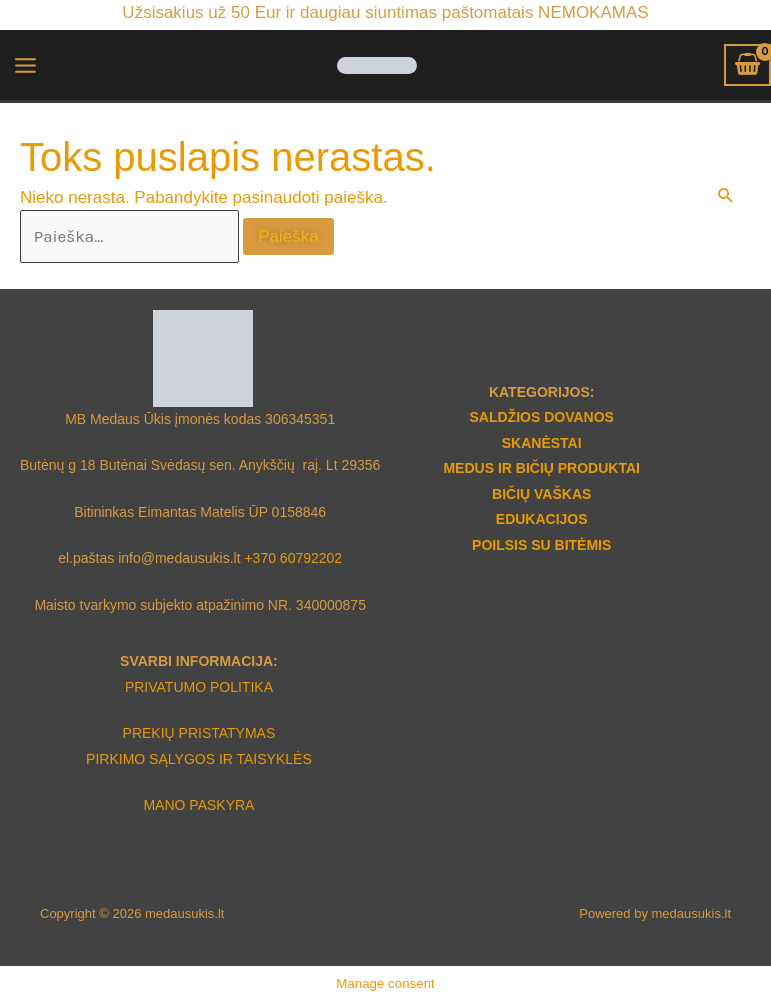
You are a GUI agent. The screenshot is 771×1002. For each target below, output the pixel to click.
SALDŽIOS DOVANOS (541, 417)
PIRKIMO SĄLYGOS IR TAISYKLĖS (199, 759)
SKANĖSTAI (542, 443)
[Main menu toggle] (25, 65)
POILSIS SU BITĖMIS (541, 545)
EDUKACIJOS (542, 519)
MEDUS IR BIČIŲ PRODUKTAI (541, 468)
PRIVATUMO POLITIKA (199, 687)
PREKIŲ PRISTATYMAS (199, 733)
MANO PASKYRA (198, 805)
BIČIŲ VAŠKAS (541, 494)
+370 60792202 (293, 558)
